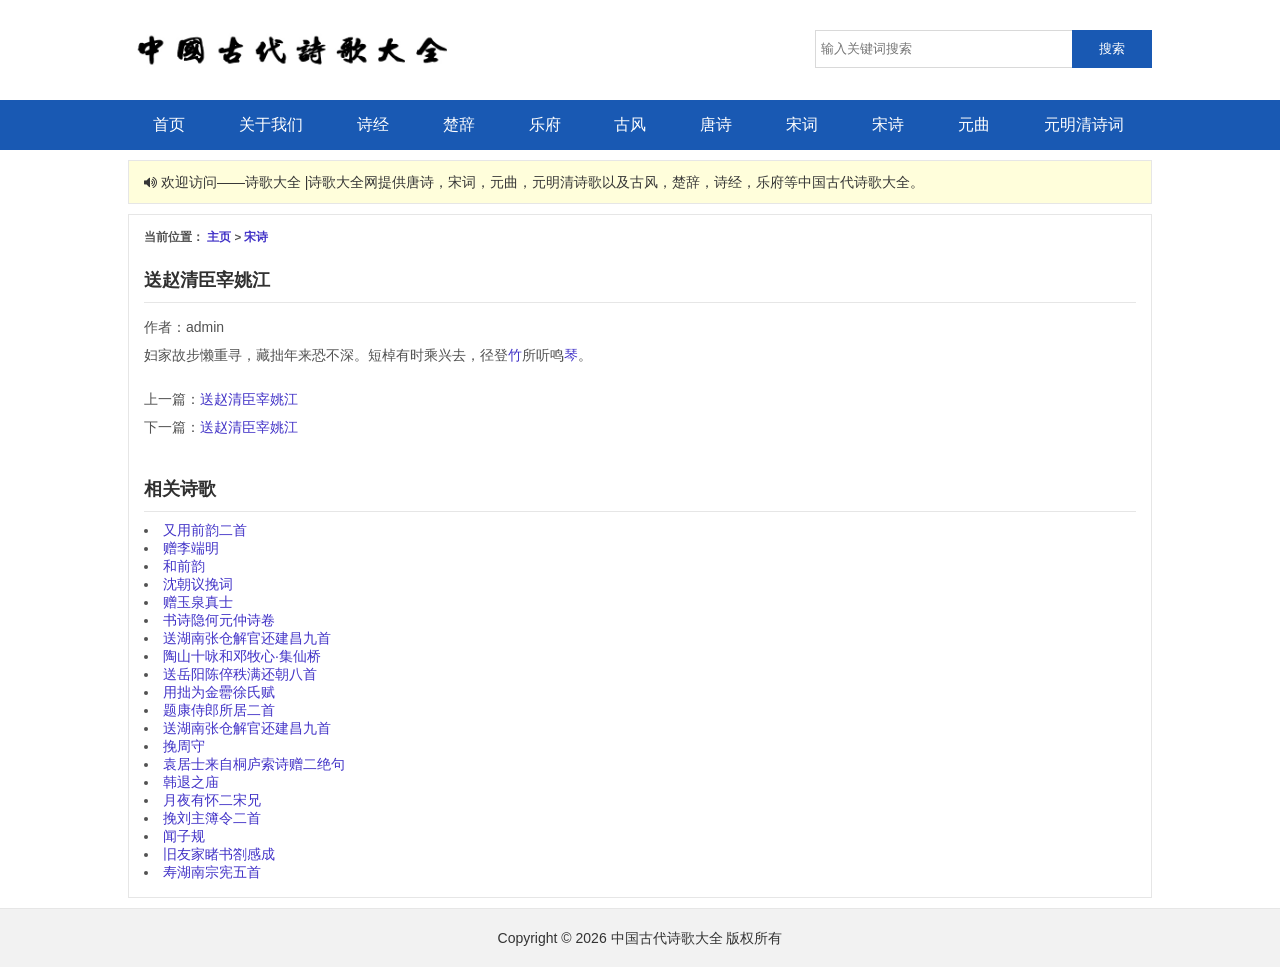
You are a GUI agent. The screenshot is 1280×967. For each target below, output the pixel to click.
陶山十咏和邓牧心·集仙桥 (242, 656)
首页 (169, 124)
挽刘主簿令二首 (212, 818)
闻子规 (184, 836)
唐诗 (716, 124)
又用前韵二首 (205, 530)
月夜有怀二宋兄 (212, 800)
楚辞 (459, 124)
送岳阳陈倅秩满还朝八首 (240, 674)
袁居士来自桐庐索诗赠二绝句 (254, 764)
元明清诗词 (1084, 124)
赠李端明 (191, 548)
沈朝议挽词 (198, 584)
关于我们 (271, 124)
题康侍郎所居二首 (219, 710)
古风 (630, 124)
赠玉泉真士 (198, 602)
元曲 (974, 124)
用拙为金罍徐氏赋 (219, 692)
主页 (219, 236)
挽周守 (184, 746)
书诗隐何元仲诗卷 (219, 620)
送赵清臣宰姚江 (249, 399)
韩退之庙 (191, 782)
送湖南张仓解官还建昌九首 (247, 638)
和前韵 (184, 566)
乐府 (545, 124)
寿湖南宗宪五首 (212, 872)
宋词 (802, 124)
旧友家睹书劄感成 (219, 854)
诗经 (373, 124)
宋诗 (888, 124)
